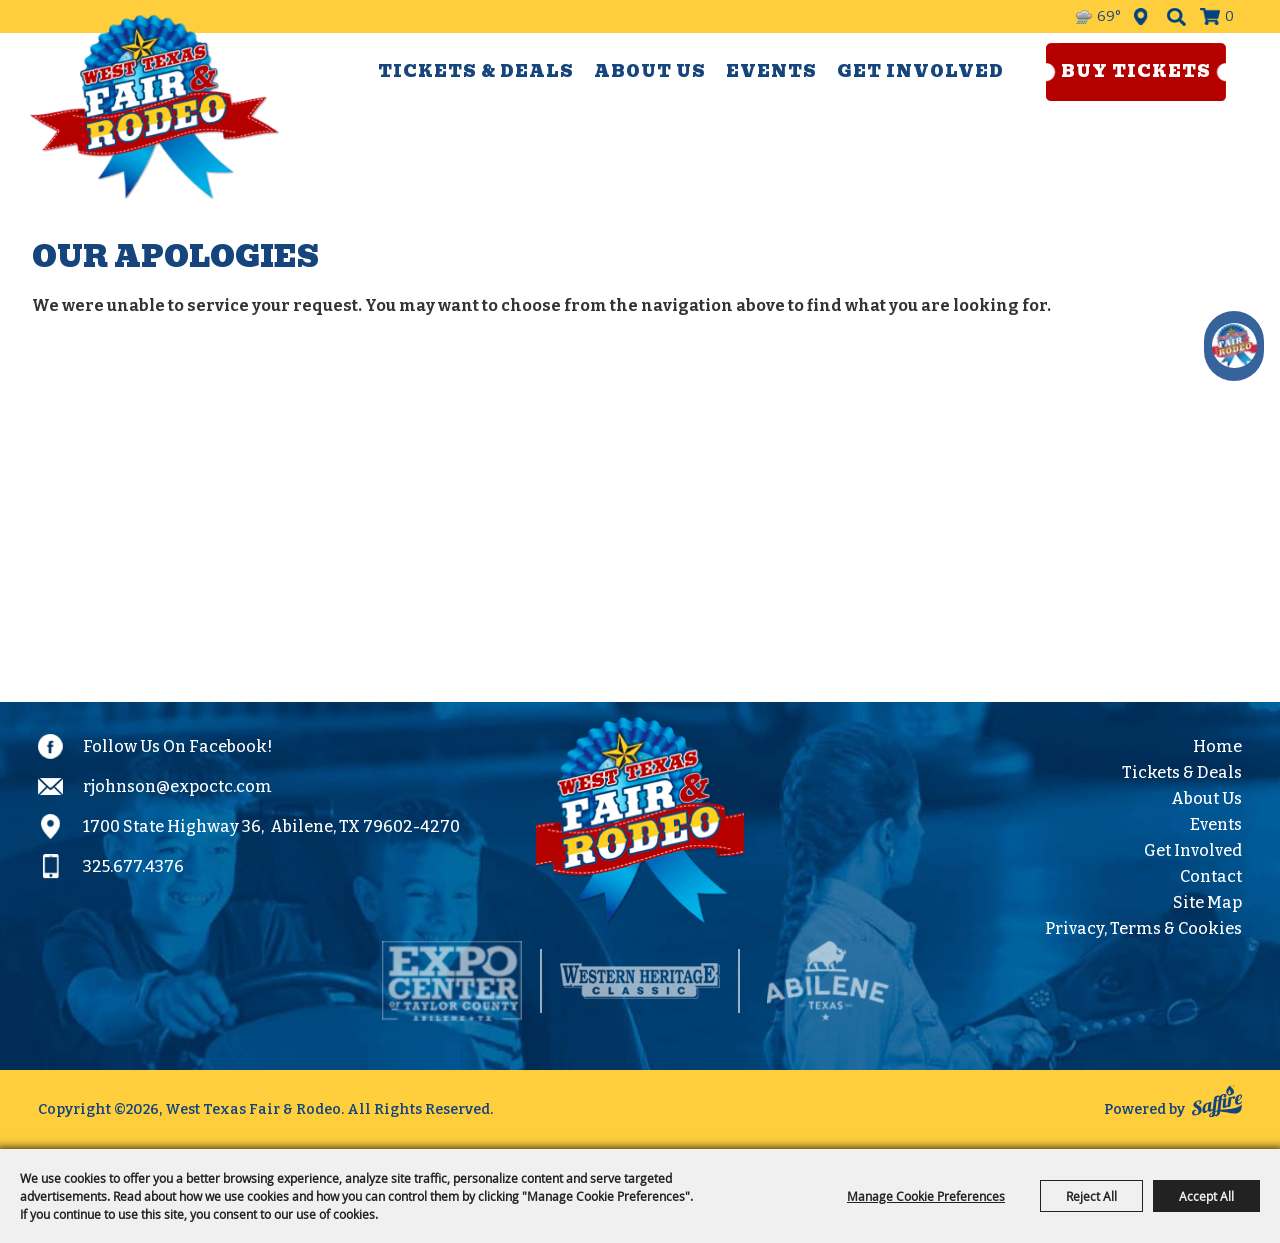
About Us (650, 71)
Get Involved (920, 71)
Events (771, 71)
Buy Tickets (1136, 71)
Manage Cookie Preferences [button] (926, 1196)
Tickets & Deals (476, 71)
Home (1217, 746)
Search (1176, 16)
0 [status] (1229, 16)
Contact (1211, 876)
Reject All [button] (1091, 1196)
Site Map (1207, 902)
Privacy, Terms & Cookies (1143, 928)
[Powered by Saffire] (1217, 1104)
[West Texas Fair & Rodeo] (155, 107)
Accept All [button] (1206, 1196)
